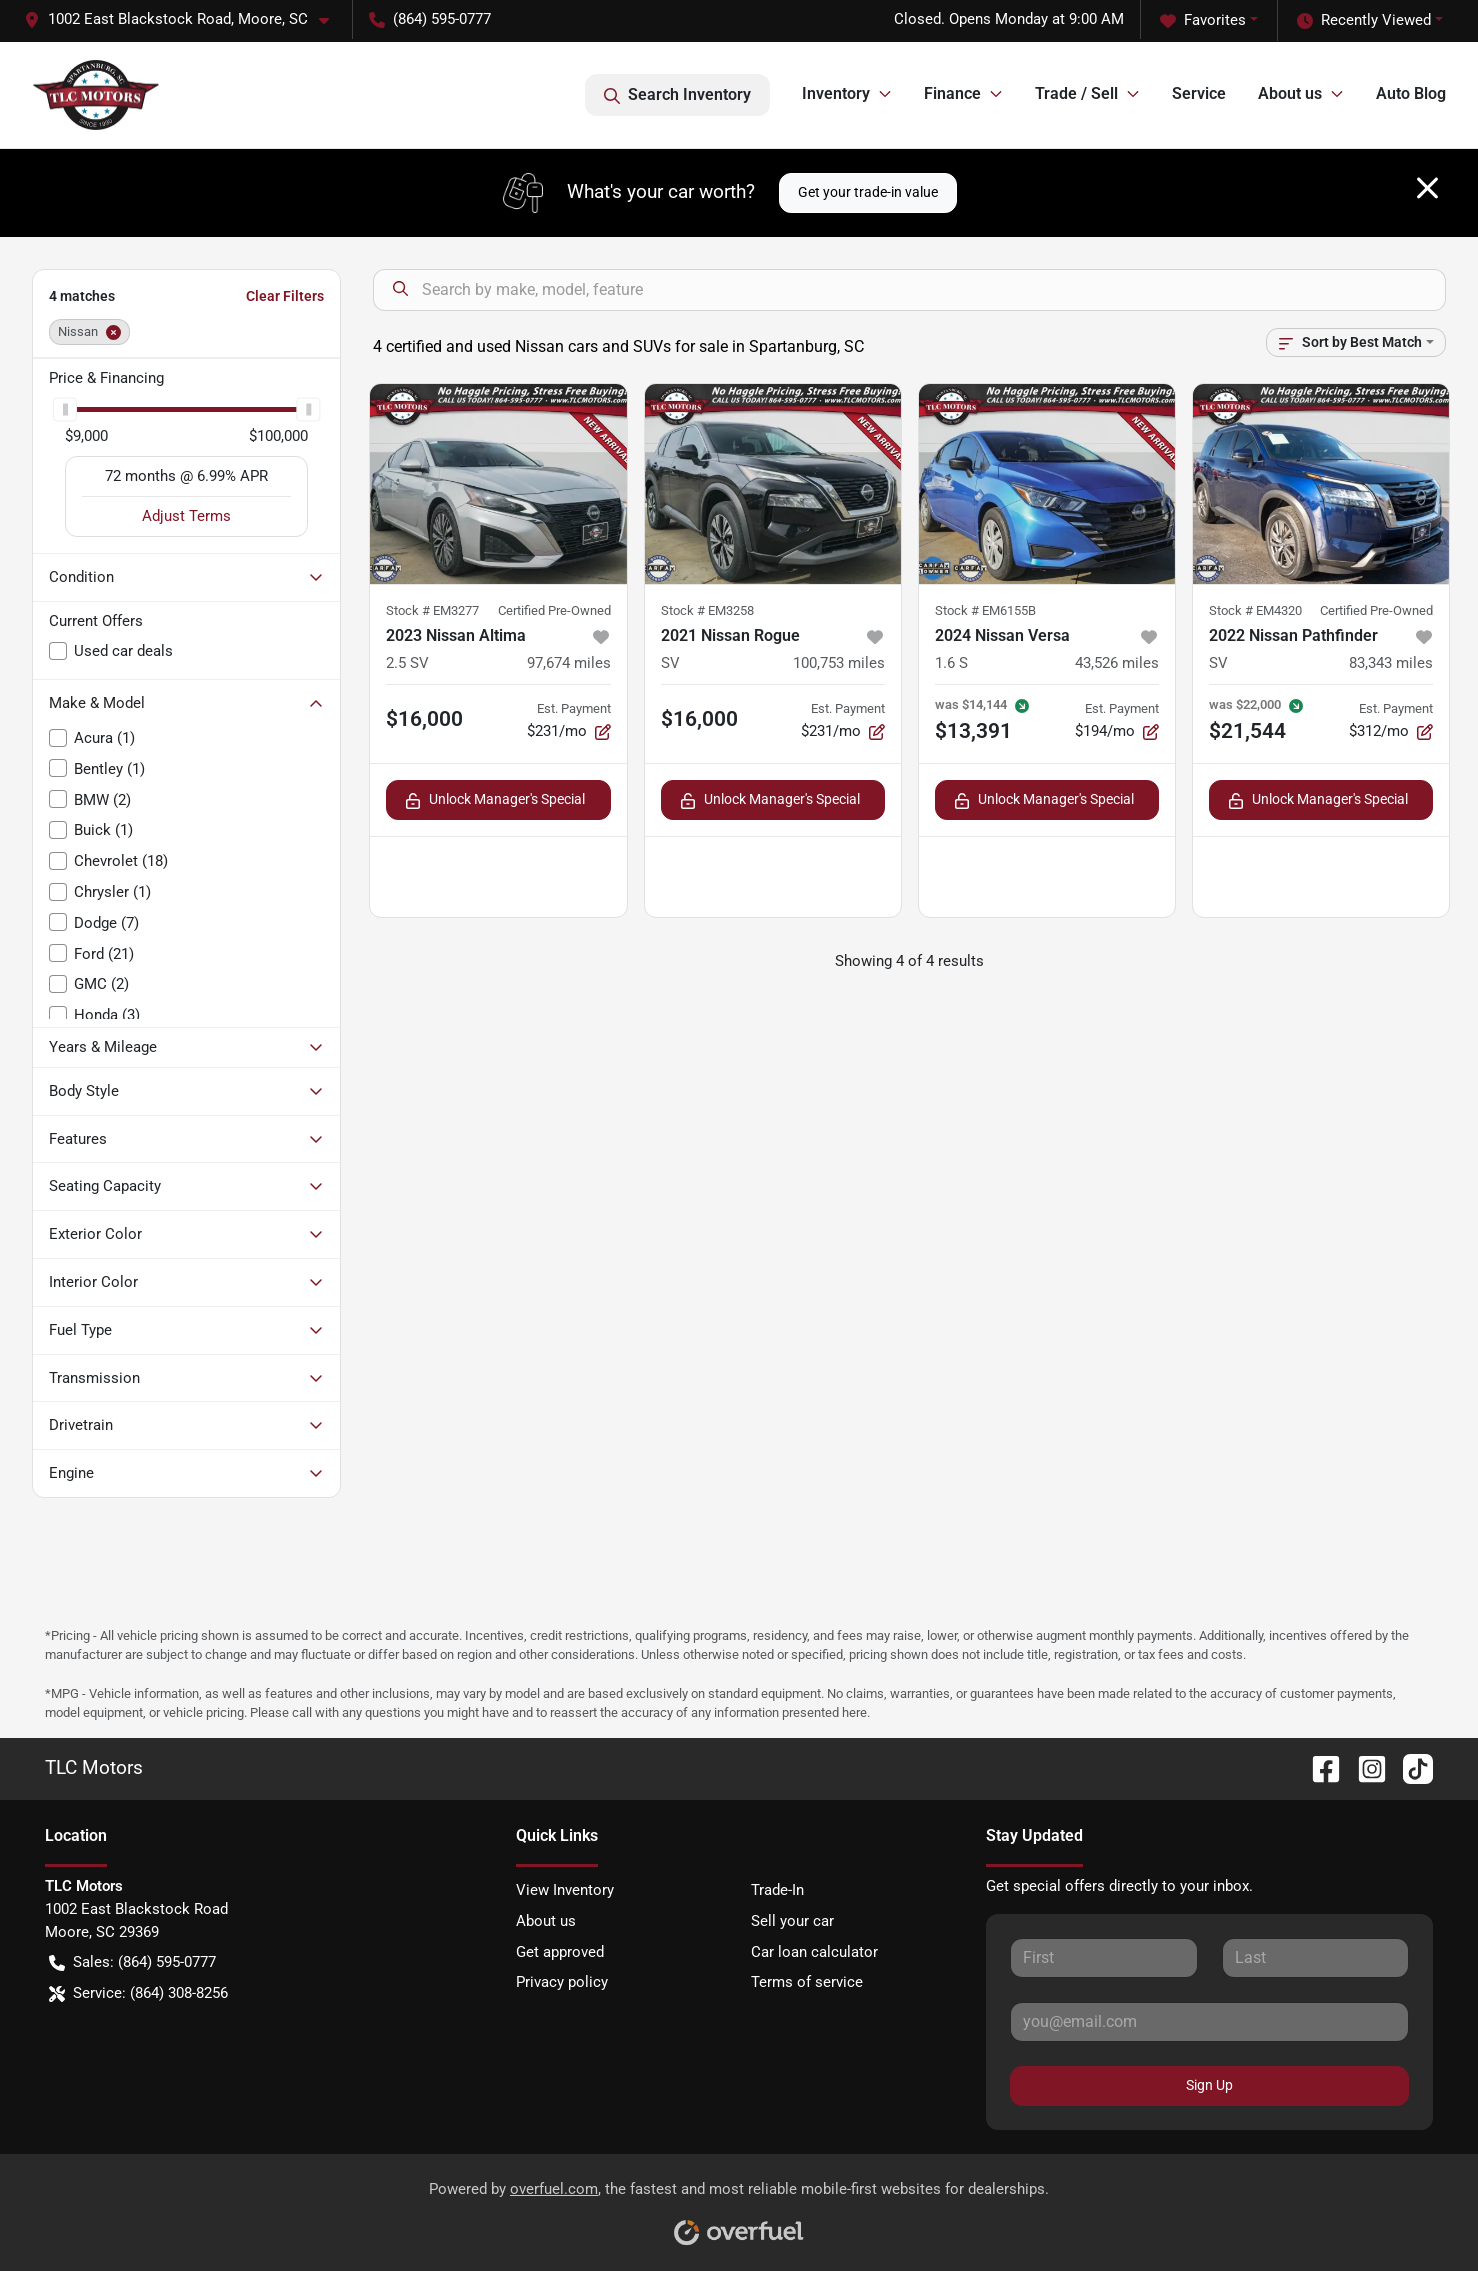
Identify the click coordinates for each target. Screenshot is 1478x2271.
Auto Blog (1411, 93)
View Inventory (565, 1890)
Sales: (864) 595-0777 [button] (132, 1962)
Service (1199, 93)
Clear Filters (285, 296)
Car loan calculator (814, 1952)
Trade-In (777, 1890)
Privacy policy (562, 1982)
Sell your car (792, 1921)
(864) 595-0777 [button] (430, 19)
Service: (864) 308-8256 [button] (138, 1993)
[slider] (65, 409)
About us (546, 1921)
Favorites (1203, 20)
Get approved (560, 1952)
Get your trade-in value (868, 192)
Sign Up (1209, 2085)
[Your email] (1209, 2022)
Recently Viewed (1364, 20)
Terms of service (807, 1982)
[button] (184, 19)
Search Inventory (677, 95)
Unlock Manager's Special (495, 799)
